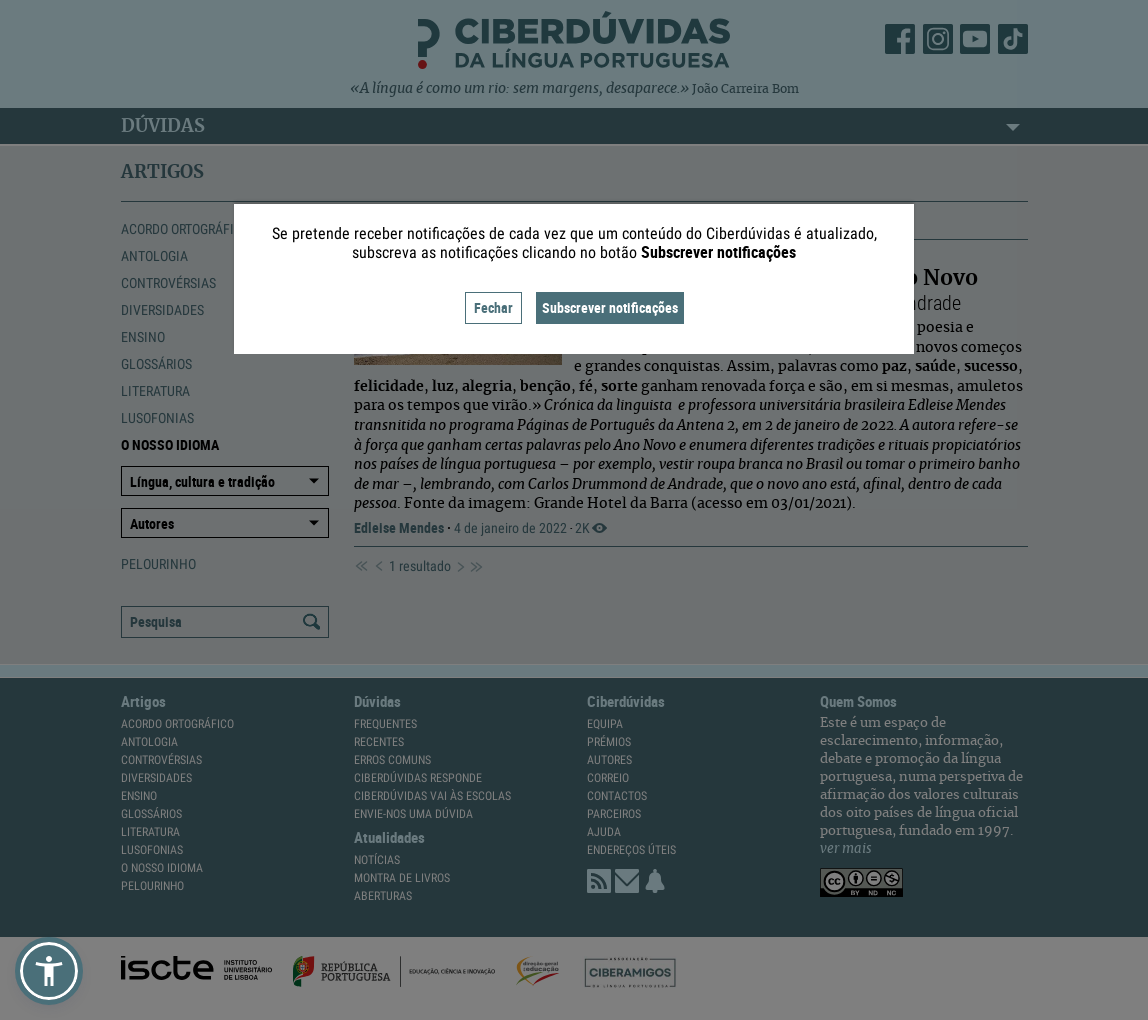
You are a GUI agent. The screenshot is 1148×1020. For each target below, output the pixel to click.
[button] (49, 971)
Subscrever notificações (610, 307)
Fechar (493, 307)
